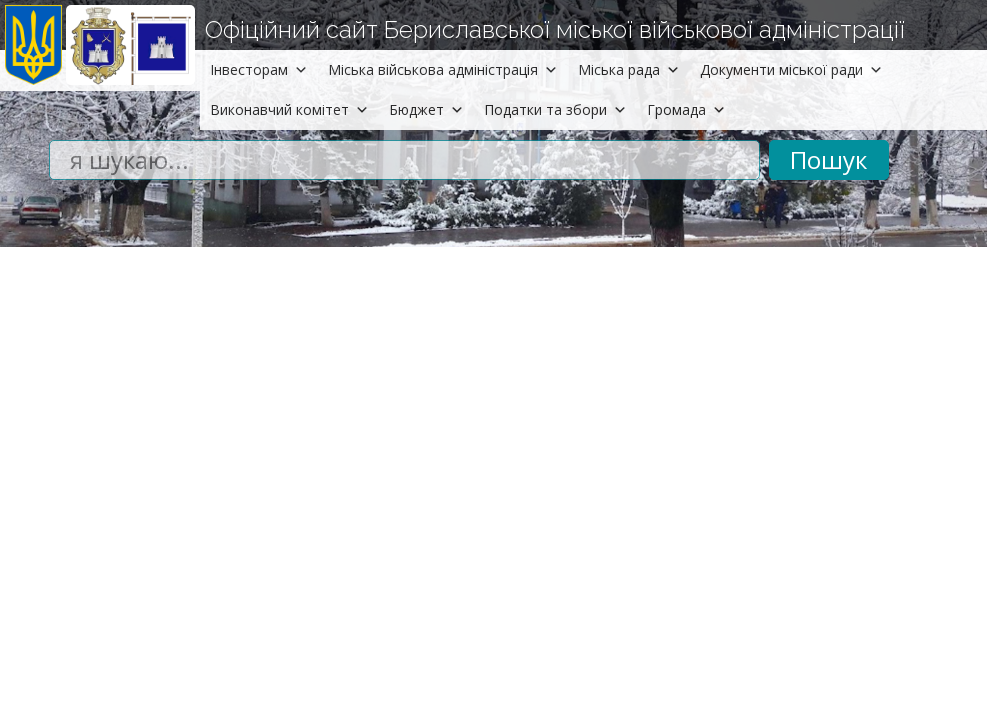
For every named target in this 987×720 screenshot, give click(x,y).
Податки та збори (555, 109)
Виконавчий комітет (289, 109)
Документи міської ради (791, 69)
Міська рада (629, 69)
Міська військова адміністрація (443, 69)
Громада (686, 109)
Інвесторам (259, 69)
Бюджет (426, 109)
